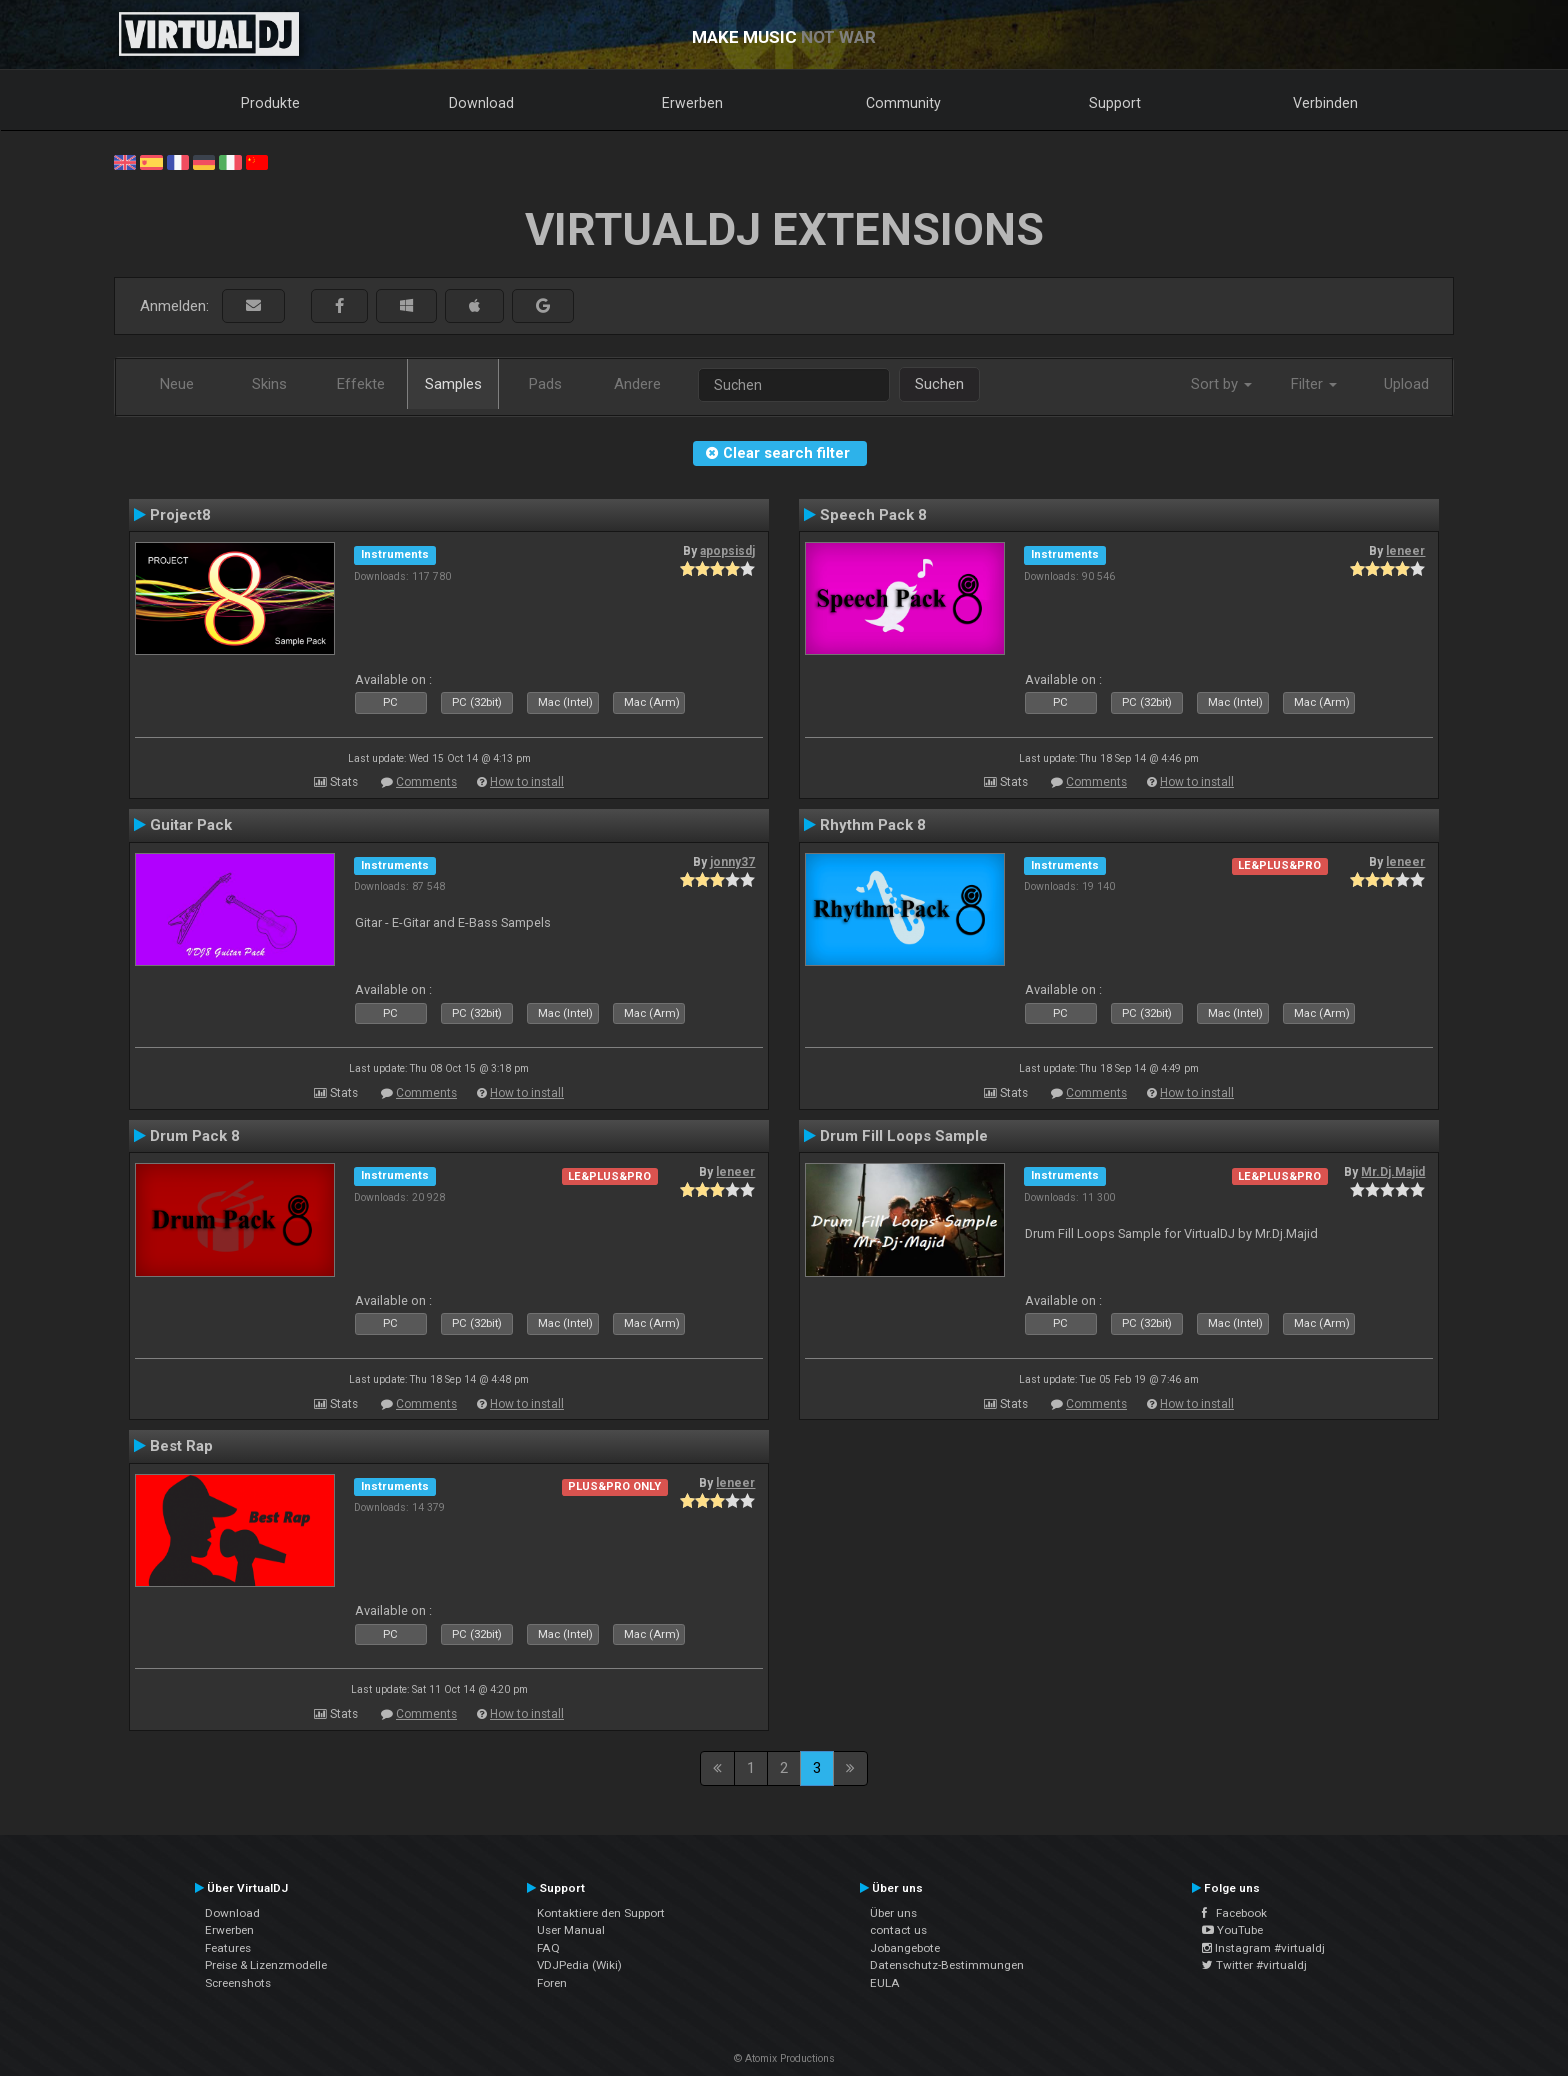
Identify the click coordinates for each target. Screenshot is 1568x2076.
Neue (177, 384)
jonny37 (732, 862)
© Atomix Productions (784, 2058)
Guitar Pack (191, 825)
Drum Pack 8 (195, 1136)
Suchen (939, 384)
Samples (453, 384)
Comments (426, 782)
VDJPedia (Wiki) (579, 1965)
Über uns (893, 1913)
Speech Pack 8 (873, 515)
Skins (269, 384)
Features (228, 1948)
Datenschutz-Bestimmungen (947, 1965)
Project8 (180, 515)
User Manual (571, 1930)
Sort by (1221, 384)
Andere (637, 384)
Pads (545, 384)
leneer (1405, 551)
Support (1115, 103)
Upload (1406, 384)
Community (903, 103)
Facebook (1234, 1913)
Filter (1314, 384)
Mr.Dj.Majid (1393, 1172)
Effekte (361, 384)
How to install (527, 782)
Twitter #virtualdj (1254, 1965)
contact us (898, 1930)
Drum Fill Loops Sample (904, 1136)
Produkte (270, 103)
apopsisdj (727, 551)
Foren (552, 1983)
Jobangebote (905, 1948)
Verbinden (1325, 103)
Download (481, 103)
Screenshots (238, 1983)
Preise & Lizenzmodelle (266, 1965)
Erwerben (692, 103)
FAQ (548, 1948)
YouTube (1232, 1930)
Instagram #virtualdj (1263, 1948)
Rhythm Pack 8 (873, 825)
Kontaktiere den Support (601, 1913)
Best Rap (181, 1446)
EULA (885, 1983)
